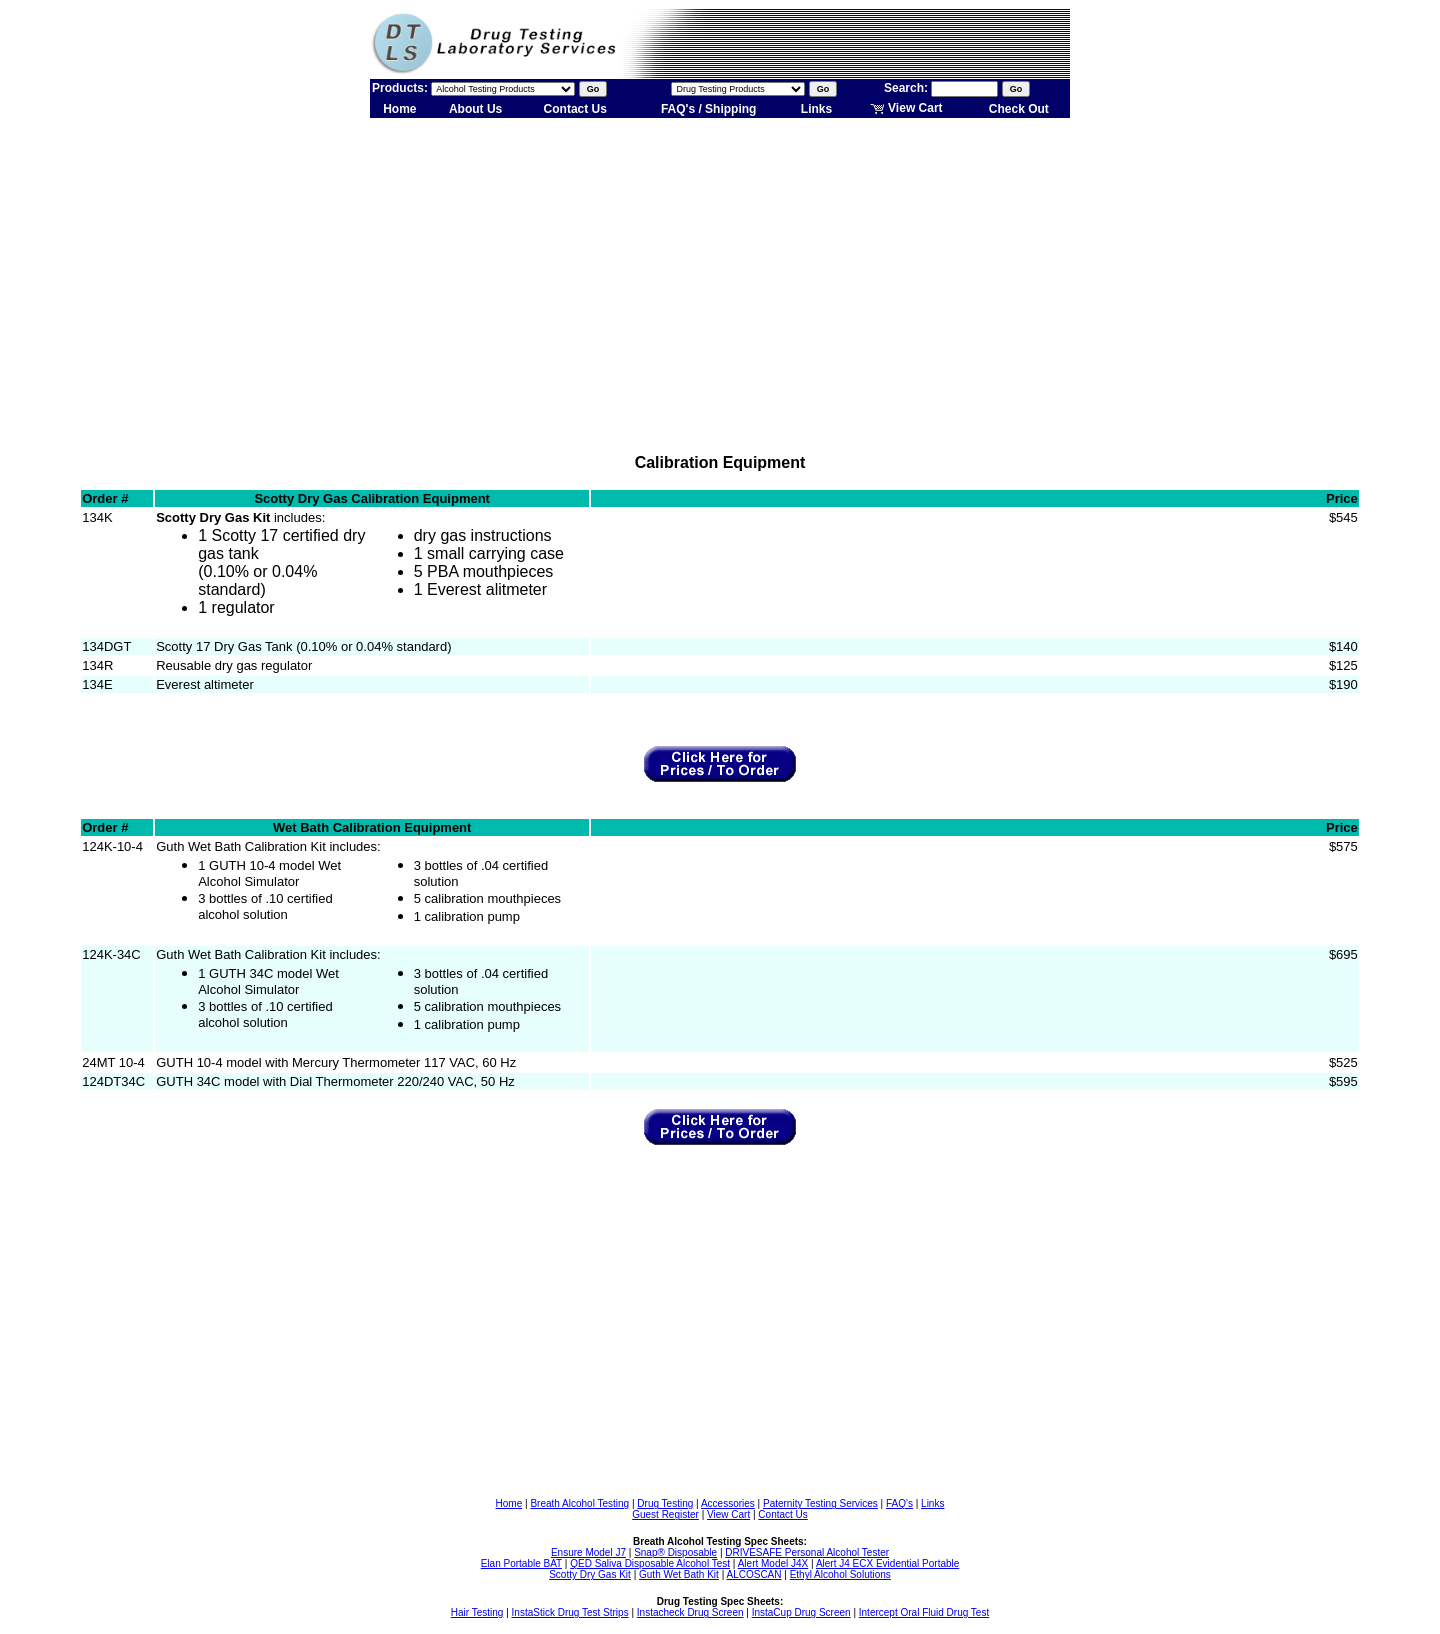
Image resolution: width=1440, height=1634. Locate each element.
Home (399, 109)
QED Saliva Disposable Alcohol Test (650, 1563)
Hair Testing (477, 1612)
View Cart (906, 108)
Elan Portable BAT (521, 1563)
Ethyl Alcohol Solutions (840, 1574)
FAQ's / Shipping (709, 109)
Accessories (728, 1503)
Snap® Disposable (675, 1552)
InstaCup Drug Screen (801, 1612)
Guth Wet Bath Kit (679, 1574)
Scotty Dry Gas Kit (590, 1574)
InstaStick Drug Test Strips (570, 1612)
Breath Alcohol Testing (579, 1503)
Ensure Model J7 (588, 1552)
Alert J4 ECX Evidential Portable (887, 1563)
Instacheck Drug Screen (690, 1612)
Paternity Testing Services (820, 1503)
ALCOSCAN (753, 1574)
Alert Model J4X (773, 1563)
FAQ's (899, 1503)
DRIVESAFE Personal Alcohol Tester (807, 1552)
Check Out (1019, 109)
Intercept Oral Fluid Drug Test (924, 1612)
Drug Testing (665, 1503)
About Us (475, 109)
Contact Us (575, 109)
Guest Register (665, 1514)
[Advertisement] (720, 278)
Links (816, 109)
